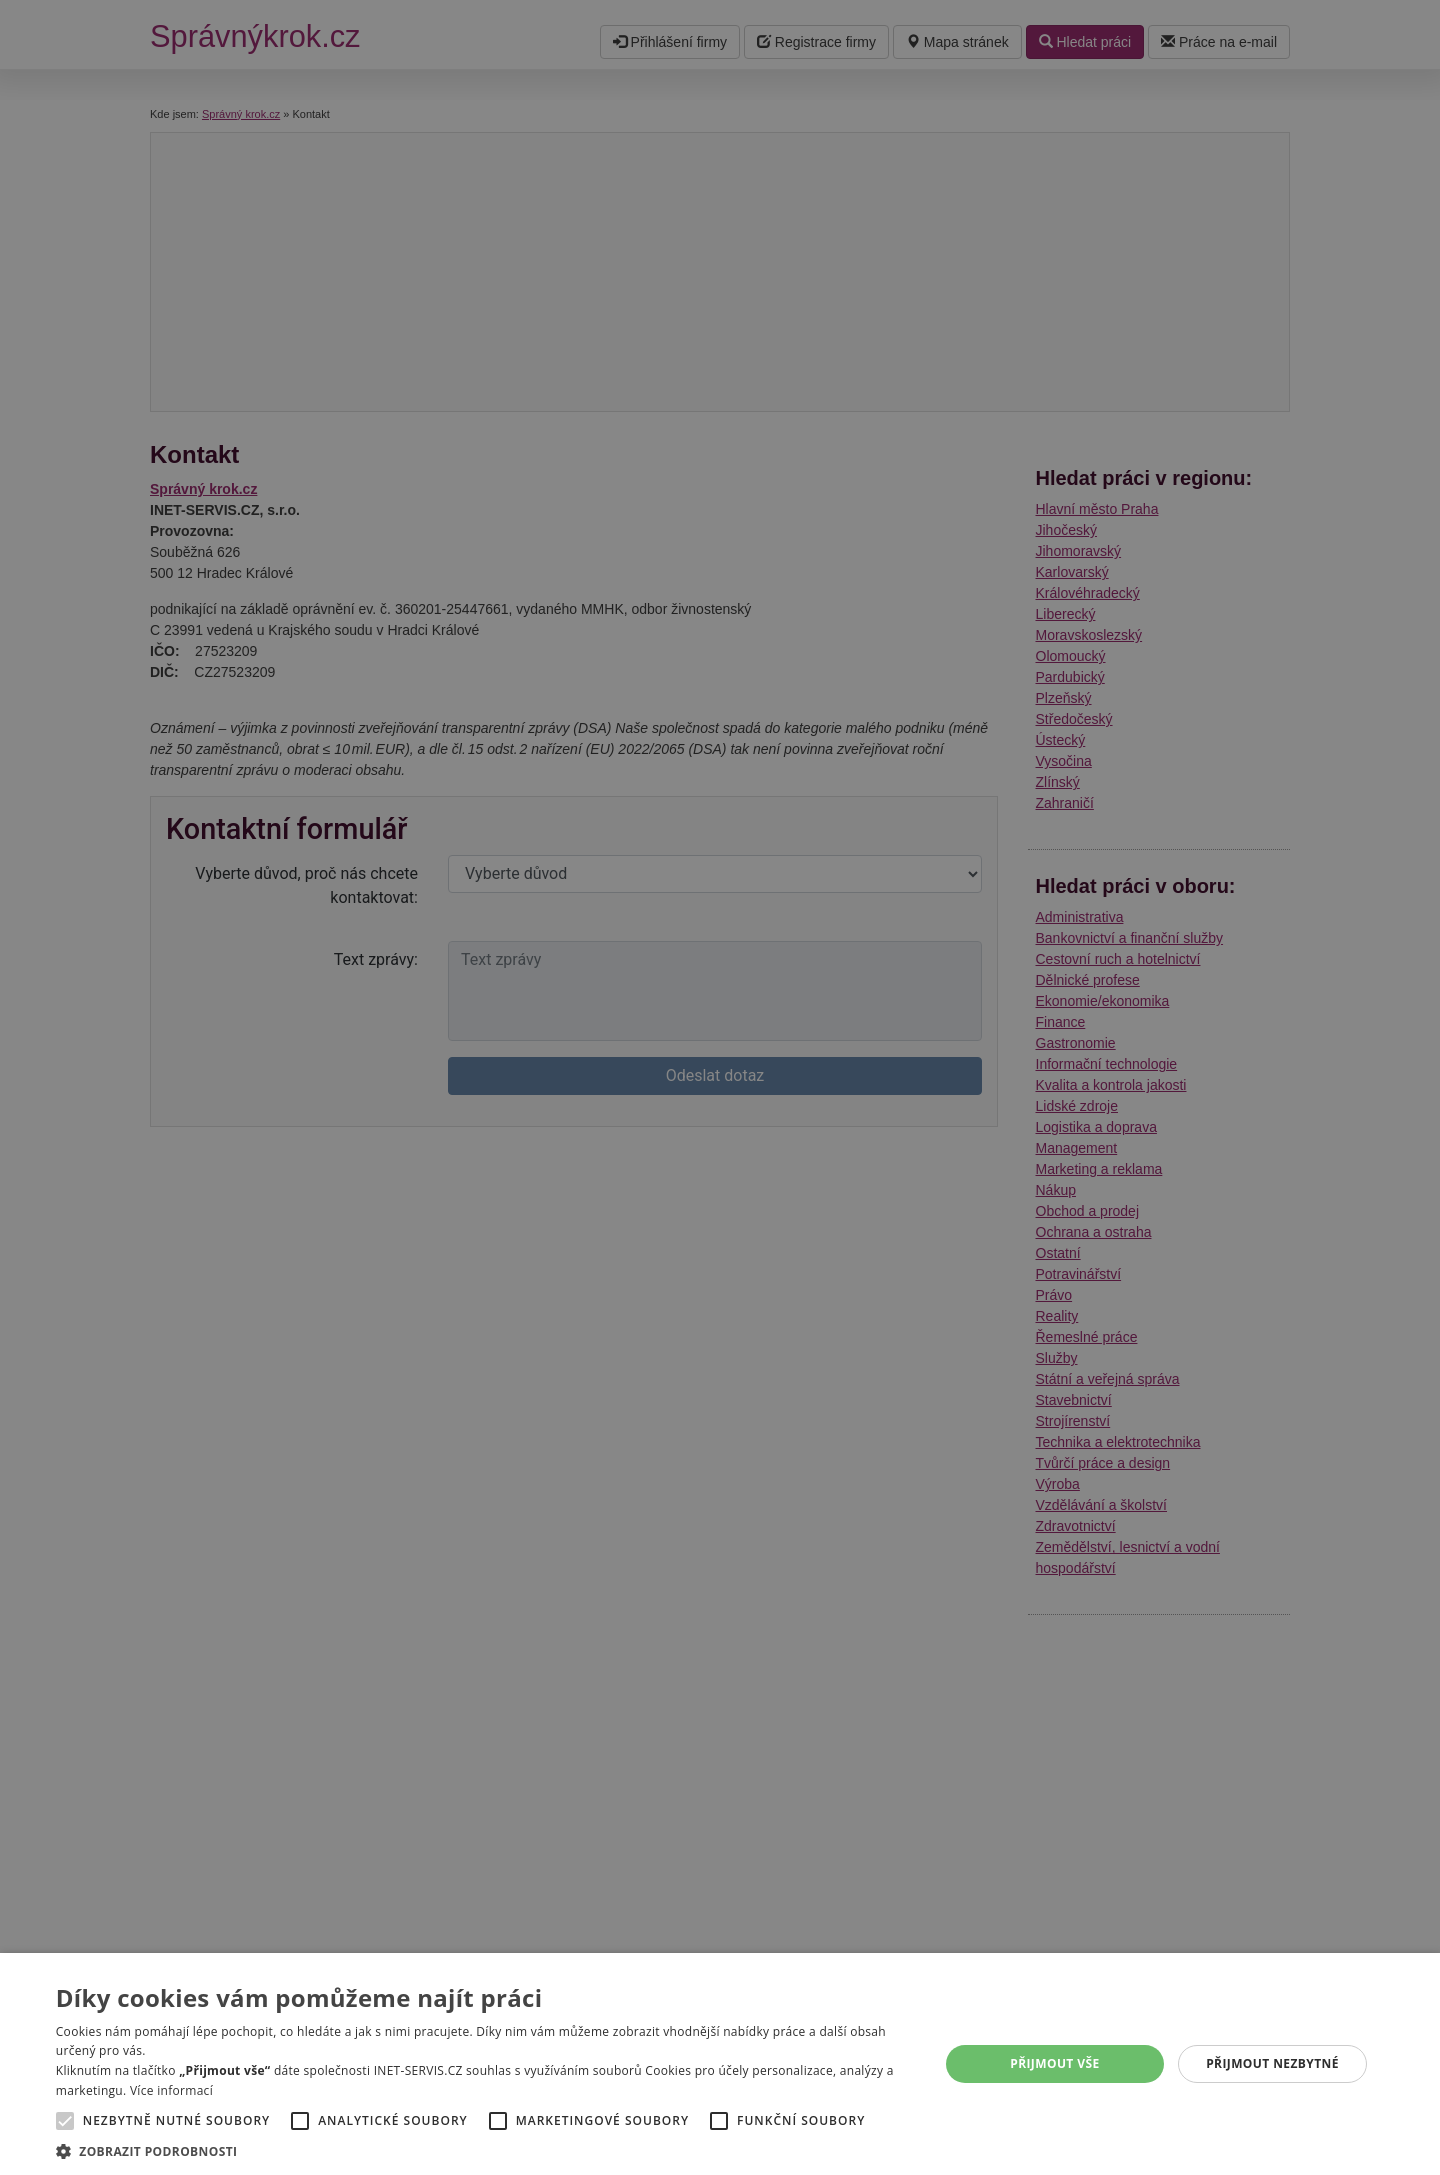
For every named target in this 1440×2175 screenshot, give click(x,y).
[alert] (720, 1087)
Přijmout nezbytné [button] (1272, 2063)
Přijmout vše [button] (1054, 2063)
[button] (484, 2150)
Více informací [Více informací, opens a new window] (171, 2090)
